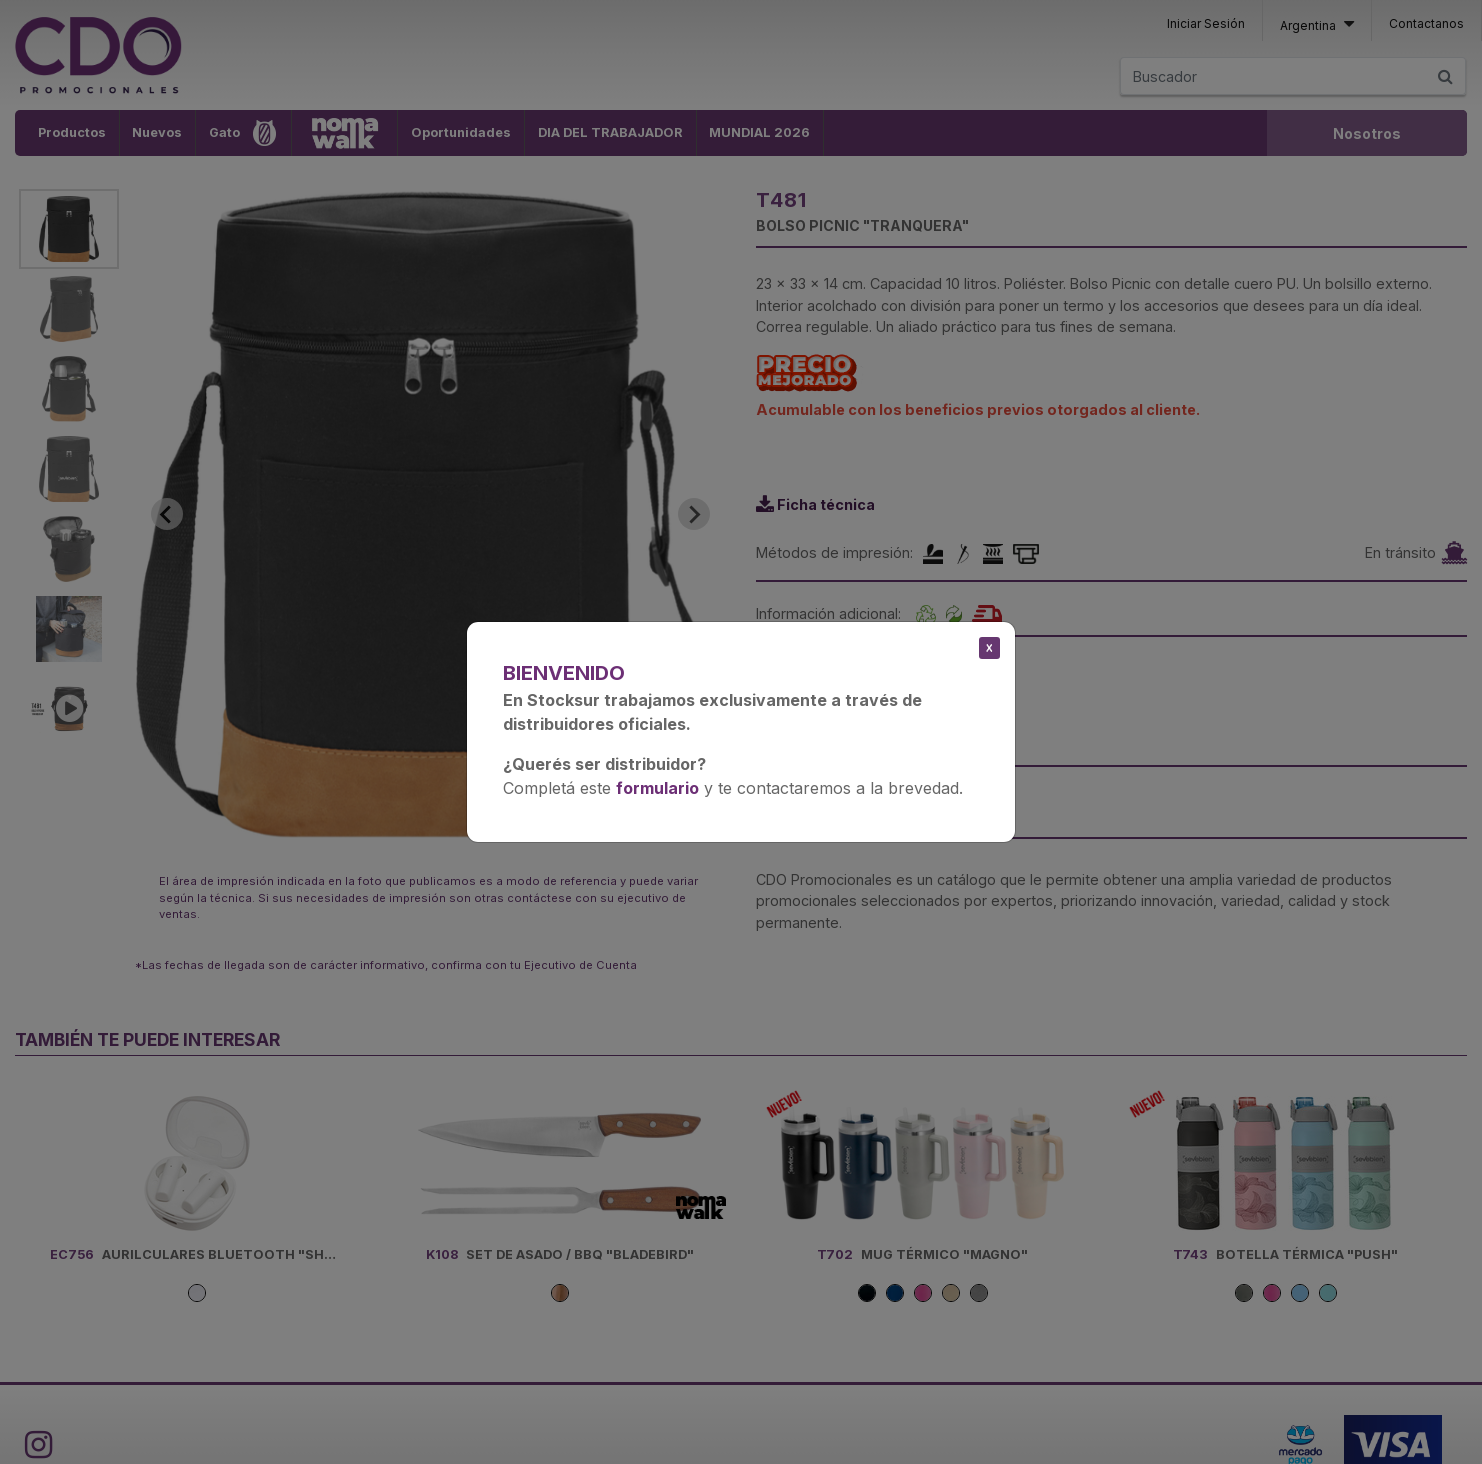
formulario (657, 788)
